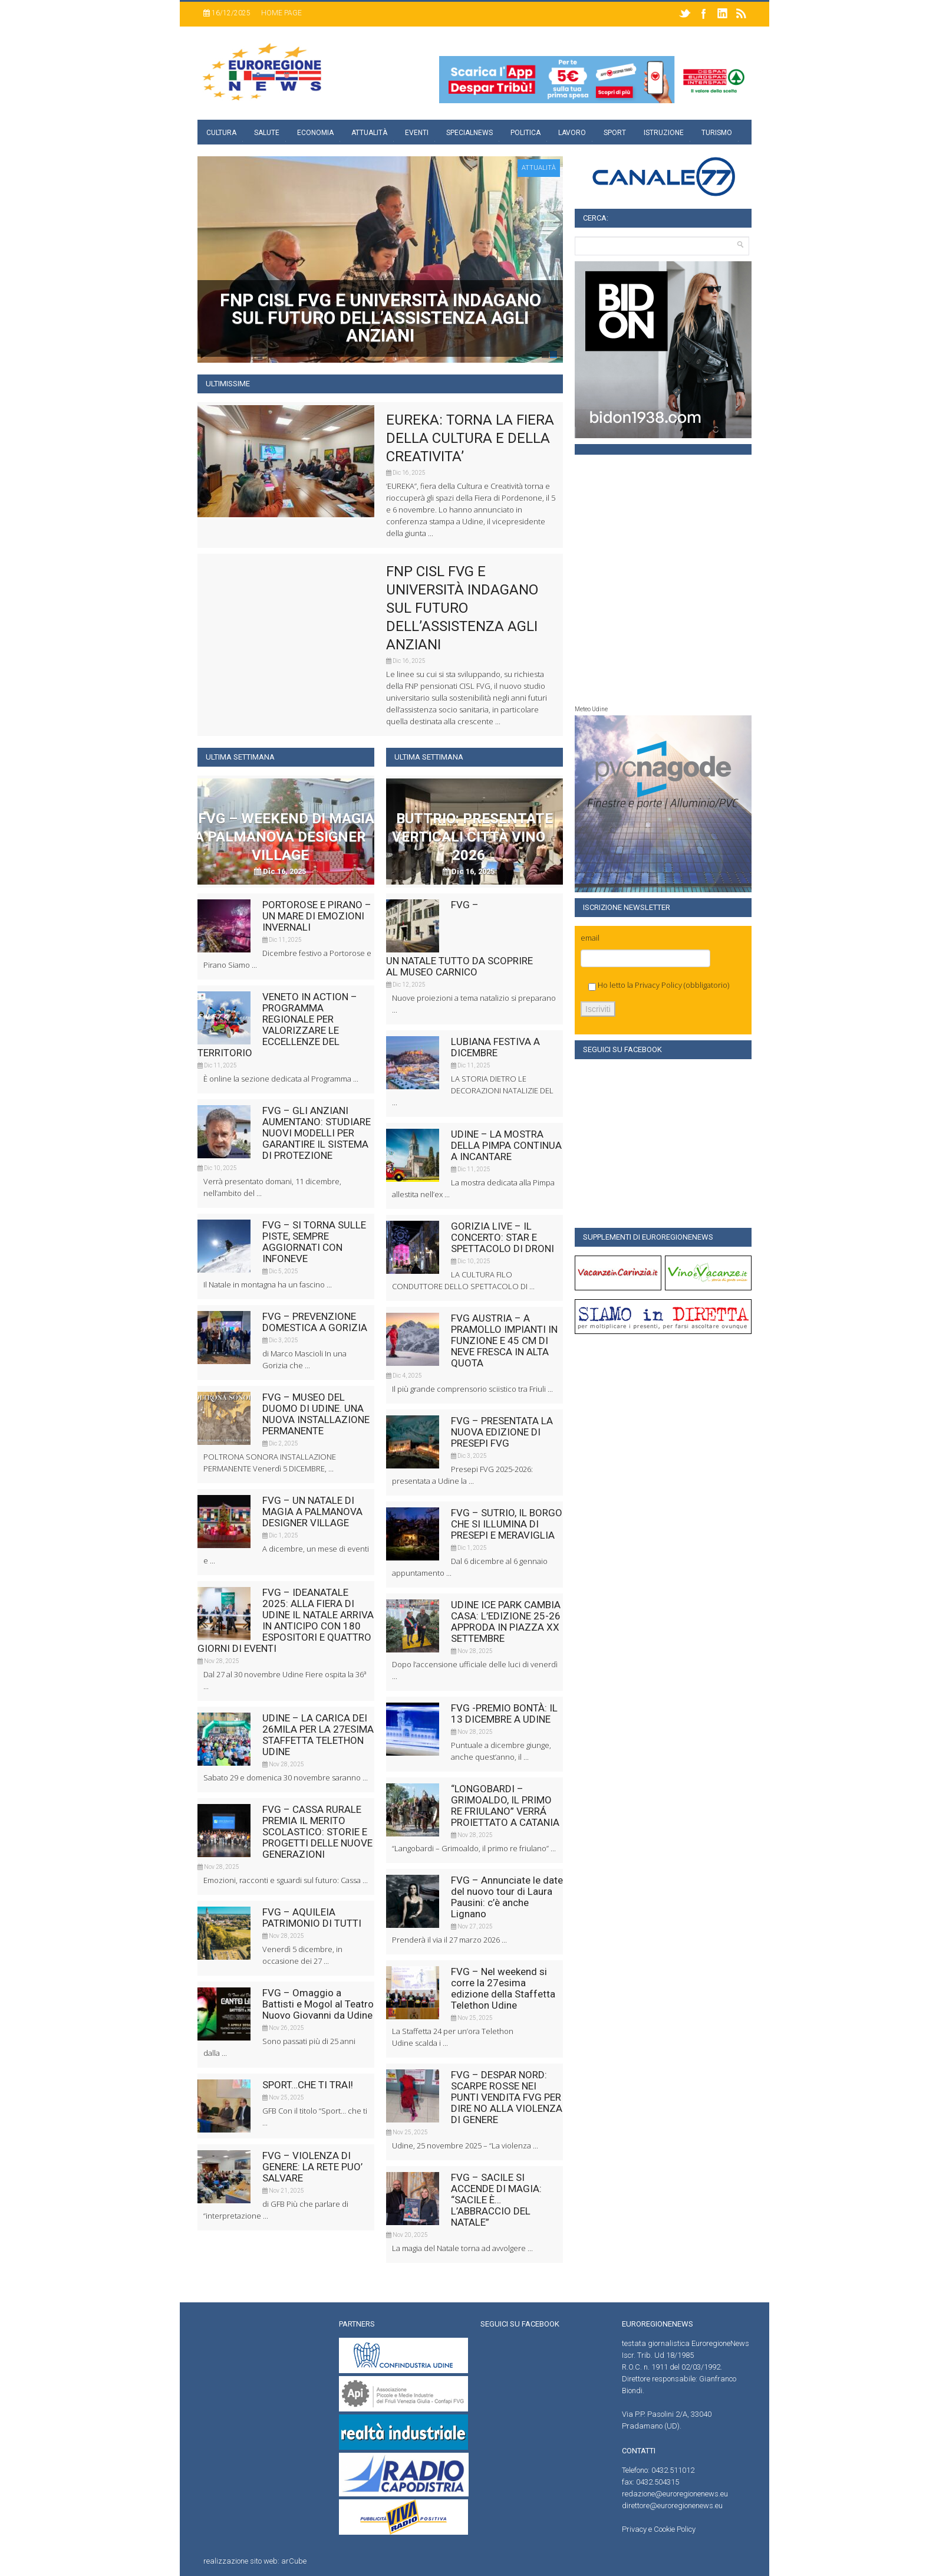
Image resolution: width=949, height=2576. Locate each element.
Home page (281, 13)
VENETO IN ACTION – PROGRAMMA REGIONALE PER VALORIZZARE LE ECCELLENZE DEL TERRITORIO (277, 1025)
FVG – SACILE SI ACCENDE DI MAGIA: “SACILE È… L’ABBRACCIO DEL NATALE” (496, 2199)
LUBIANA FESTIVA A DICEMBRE (495, 1047)
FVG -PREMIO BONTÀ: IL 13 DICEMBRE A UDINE (504, 1713)
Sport (615, 133)
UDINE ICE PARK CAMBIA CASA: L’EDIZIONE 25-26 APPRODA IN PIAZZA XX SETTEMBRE (506, 1621)
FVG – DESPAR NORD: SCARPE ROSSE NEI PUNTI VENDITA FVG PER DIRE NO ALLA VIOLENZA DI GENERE (506, 2097)
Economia (315, 133)
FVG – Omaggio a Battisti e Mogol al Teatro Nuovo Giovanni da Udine (318, 2004)
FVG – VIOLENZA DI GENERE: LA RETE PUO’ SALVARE (312, 2167)
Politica (525, 133)
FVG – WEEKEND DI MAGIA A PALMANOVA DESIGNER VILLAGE (284, 836)
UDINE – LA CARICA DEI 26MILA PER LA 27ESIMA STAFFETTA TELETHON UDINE (318, 1734)
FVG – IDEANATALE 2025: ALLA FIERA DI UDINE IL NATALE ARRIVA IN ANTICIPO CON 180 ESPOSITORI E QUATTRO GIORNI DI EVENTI (285, 1620)
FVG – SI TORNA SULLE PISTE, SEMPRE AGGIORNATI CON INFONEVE (314, 1241)
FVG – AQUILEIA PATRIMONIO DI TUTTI (311, 1917)
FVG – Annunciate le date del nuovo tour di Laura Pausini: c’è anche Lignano (507, 1897)
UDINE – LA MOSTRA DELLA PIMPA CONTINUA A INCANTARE (506, 1145)
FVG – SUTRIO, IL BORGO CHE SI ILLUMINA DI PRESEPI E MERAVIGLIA (506, 1524)
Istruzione (664, 133)
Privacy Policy (658, 985)
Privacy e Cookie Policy (659, 2529)
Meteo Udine (591, 709)
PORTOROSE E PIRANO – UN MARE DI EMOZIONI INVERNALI (316, 916)
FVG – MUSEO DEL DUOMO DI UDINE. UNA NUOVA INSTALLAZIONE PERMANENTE (316, 1414)
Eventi (417, 133)
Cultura (221, 133)
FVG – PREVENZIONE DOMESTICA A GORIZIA (314, 1321)
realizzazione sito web (240, 2561)
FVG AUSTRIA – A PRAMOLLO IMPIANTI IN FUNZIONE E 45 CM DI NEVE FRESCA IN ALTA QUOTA (504, 1340)
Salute (266, 133)
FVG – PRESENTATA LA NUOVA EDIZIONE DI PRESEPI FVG (502, 1432)
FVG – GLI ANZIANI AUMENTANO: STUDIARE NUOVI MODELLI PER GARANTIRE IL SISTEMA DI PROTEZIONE (316, 1133)
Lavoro (572, 133)
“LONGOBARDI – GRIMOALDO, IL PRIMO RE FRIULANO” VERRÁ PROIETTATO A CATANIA (505, 1805)
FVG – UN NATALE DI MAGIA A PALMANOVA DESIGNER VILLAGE (312, 1511)
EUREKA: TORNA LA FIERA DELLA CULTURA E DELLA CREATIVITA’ (470, 438)
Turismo (716, 133)
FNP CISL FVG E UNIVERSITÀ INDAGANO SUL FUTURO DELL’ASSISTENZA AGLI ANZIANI (462, 608)
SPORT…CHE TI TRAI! (307, 2085)
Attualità (369, 133)
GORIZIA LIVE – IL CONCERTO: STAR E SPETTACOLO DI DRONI (502, 1237)
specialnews (469, 133)
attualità (539, 168)
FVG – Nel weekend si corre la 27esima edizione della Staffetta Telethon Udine (503, 1988)
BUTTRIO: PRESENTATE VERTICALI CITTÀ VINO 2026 (472, 836)
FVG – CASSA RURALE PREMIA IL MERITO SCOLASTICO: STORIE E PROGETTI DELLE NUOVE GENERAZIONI (317, 1831)
